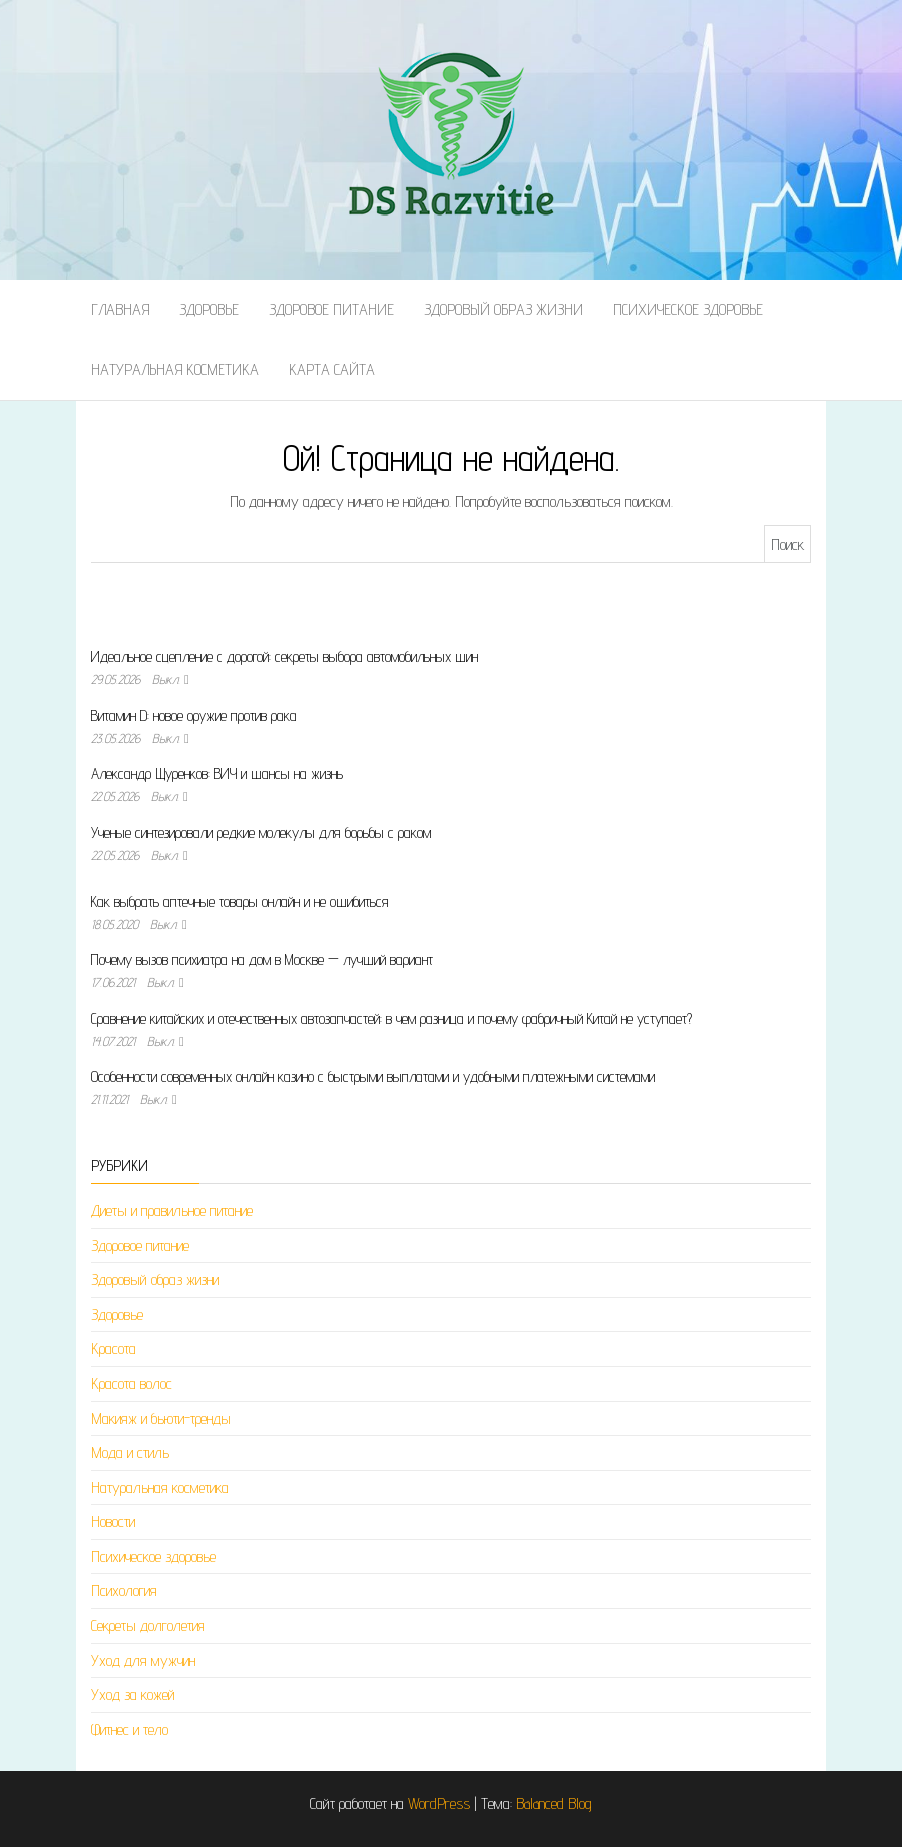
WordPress (439, 1803)
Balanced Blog (554, 1803)
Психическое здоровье (688, 309)
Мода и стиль (130, 1452)
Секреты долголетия (148, 1625)
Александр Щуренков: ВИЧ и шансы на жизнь (217, 773)
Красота (113, 1348)
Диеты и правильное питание (172, 1210)
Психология (124, 1590)
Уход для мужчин (143, 1660)
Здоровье (209, 309)
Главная (120, 309)
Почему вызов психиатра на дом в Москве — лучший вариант (262, 959)
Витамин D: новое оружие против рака (194, 715)
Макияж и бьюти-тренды (161, 1418)
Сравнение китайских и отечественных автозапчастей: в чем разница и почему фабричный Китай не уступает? (391, 1018)
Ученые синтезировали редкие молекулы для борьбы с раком (261, 832)
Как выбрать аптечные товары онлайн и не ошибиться (240, 901)
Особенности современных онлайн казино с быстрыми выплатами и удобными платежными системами (373, 1076)
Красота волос (131, 1383)
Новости (113, 1521)
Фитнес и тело (129, 1729)
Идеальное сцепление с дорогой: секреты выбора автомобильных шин (284, 656)
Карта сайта (332, 369)
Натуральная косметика (175, 369)
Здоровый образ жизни (503, 309)
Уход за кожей (133, 1694)
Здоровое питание (331, 309)
